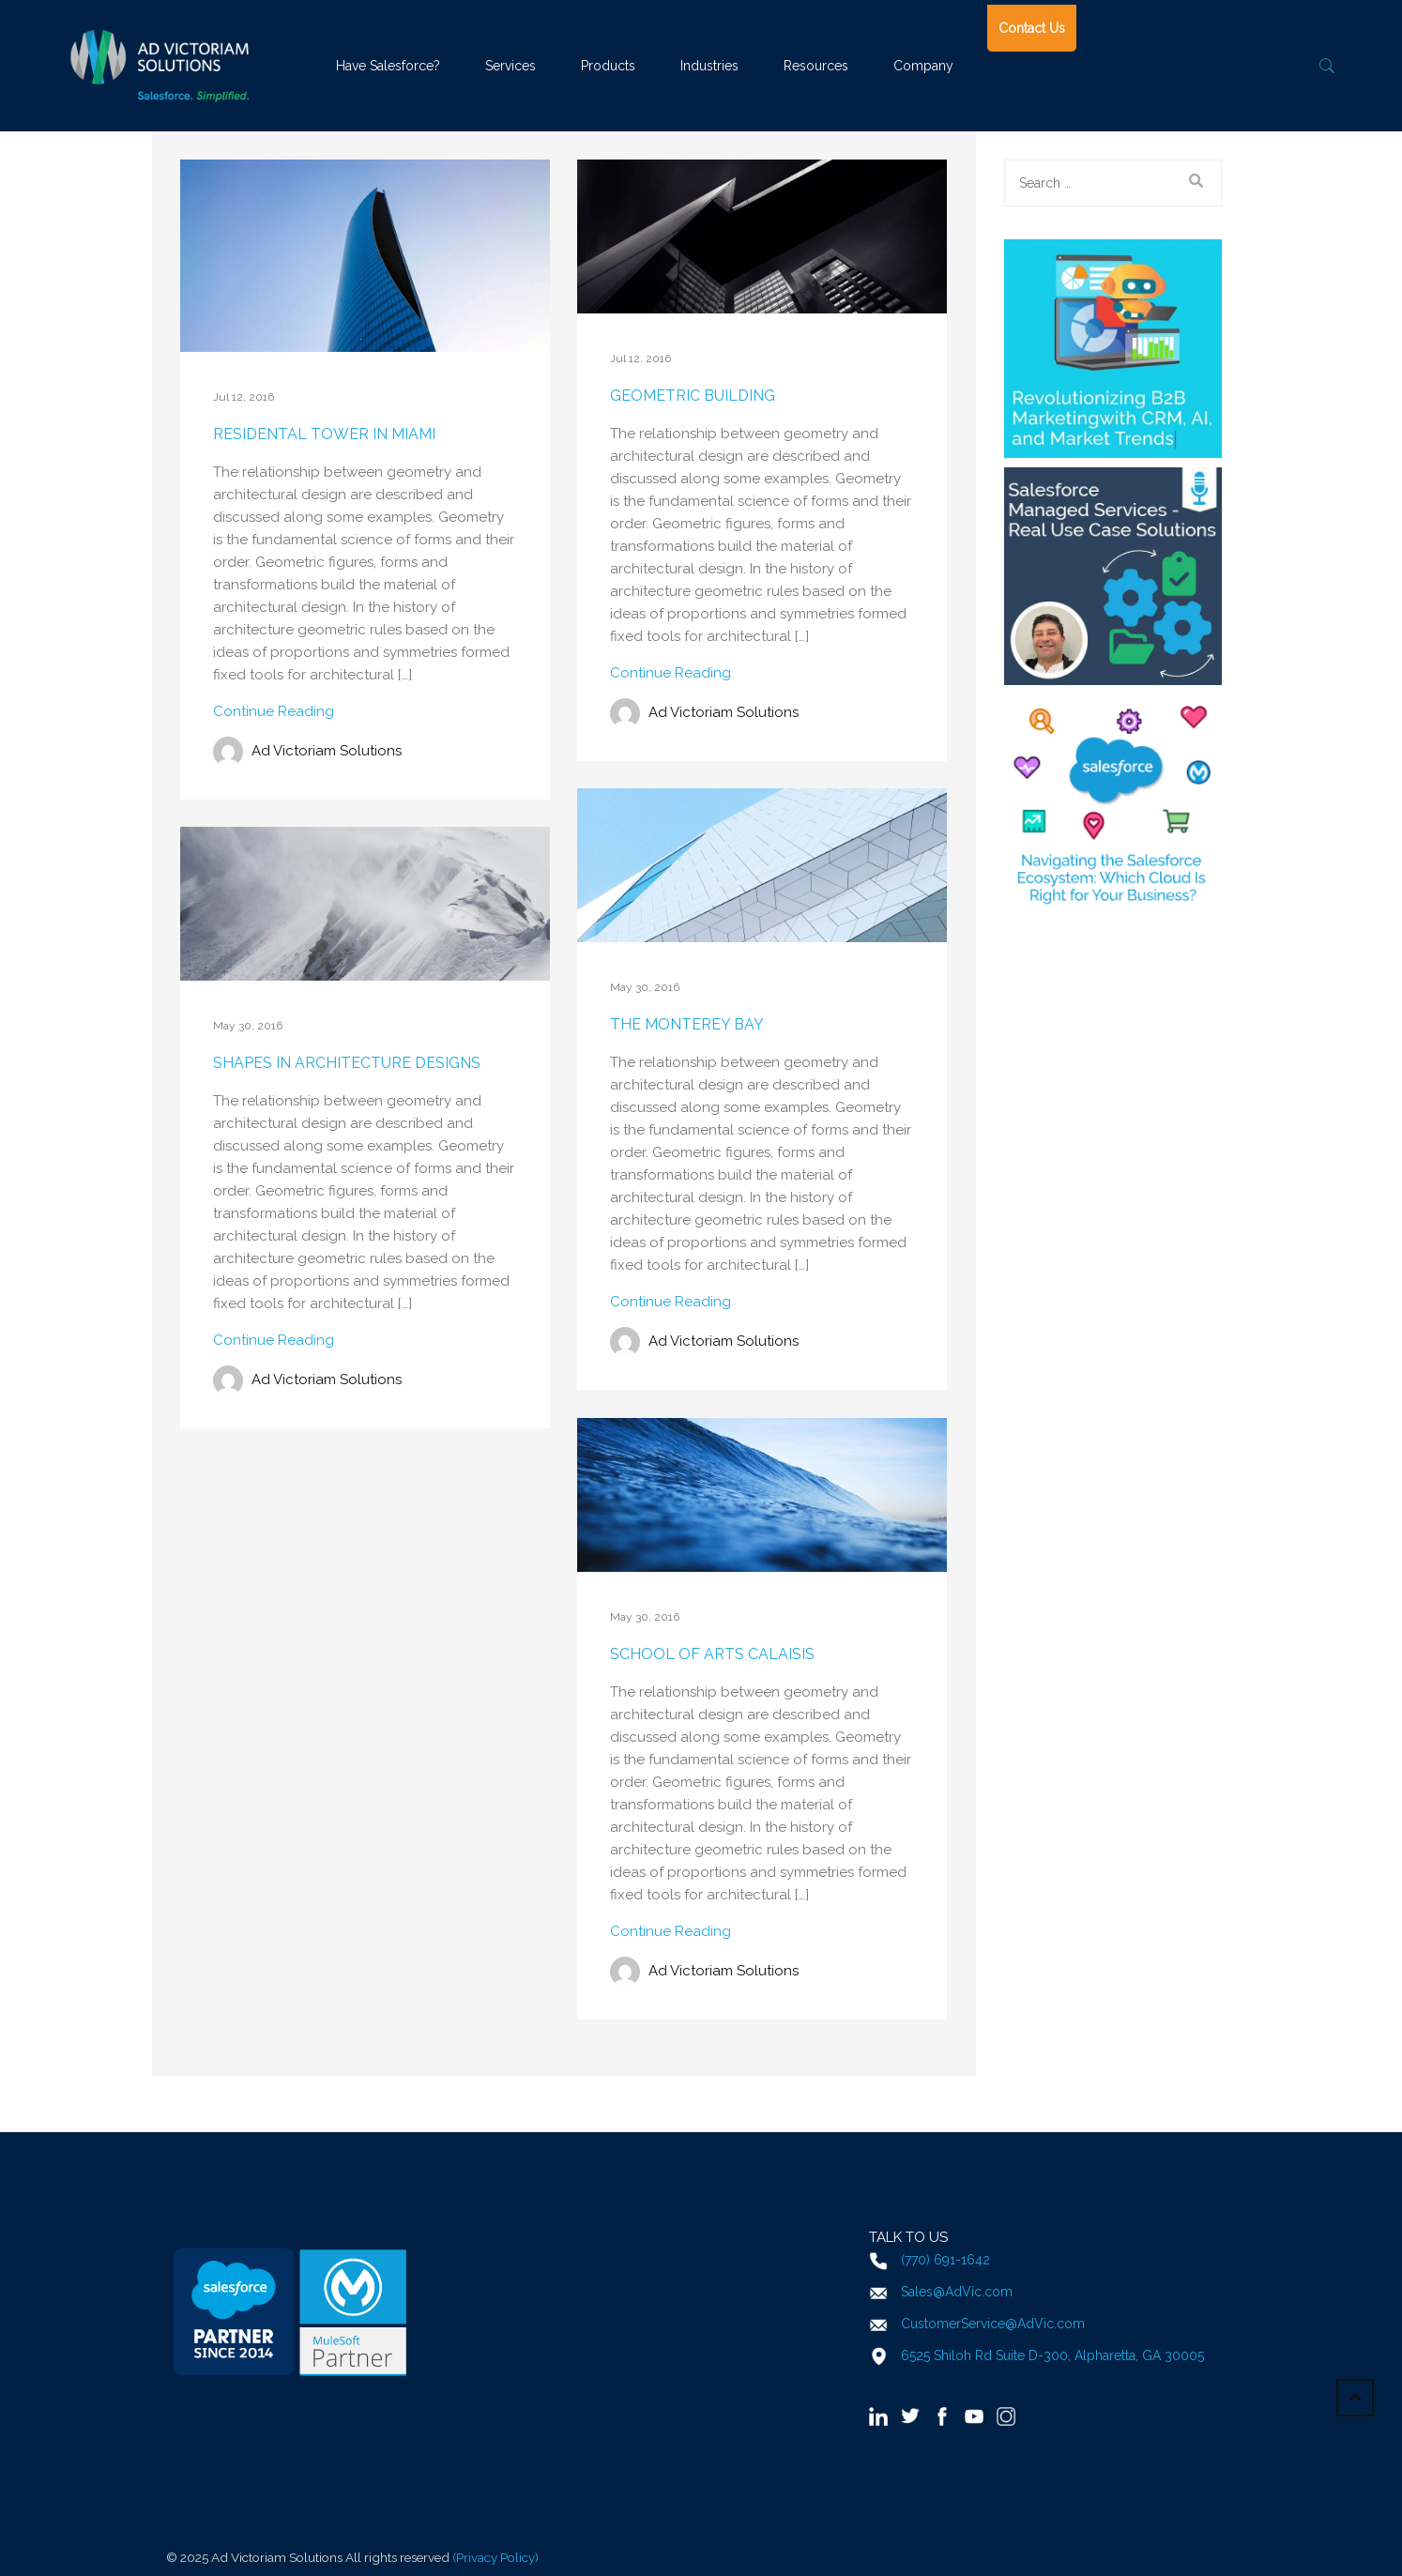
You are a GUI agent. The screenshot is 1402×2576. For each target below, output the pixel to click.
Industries (709, 65)
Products (608, 65)
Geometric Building (692, 395)
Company (923, 65)
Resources (816, 65)
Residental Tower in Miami (324, 434)
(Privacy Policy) (495, 2557)
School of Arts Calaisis (712, 1654)
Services (510, 65)
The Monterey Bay (687, 1024)
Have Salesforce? (388, 65)
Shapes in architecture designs (346, 1063)
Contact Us (1031, 28)
